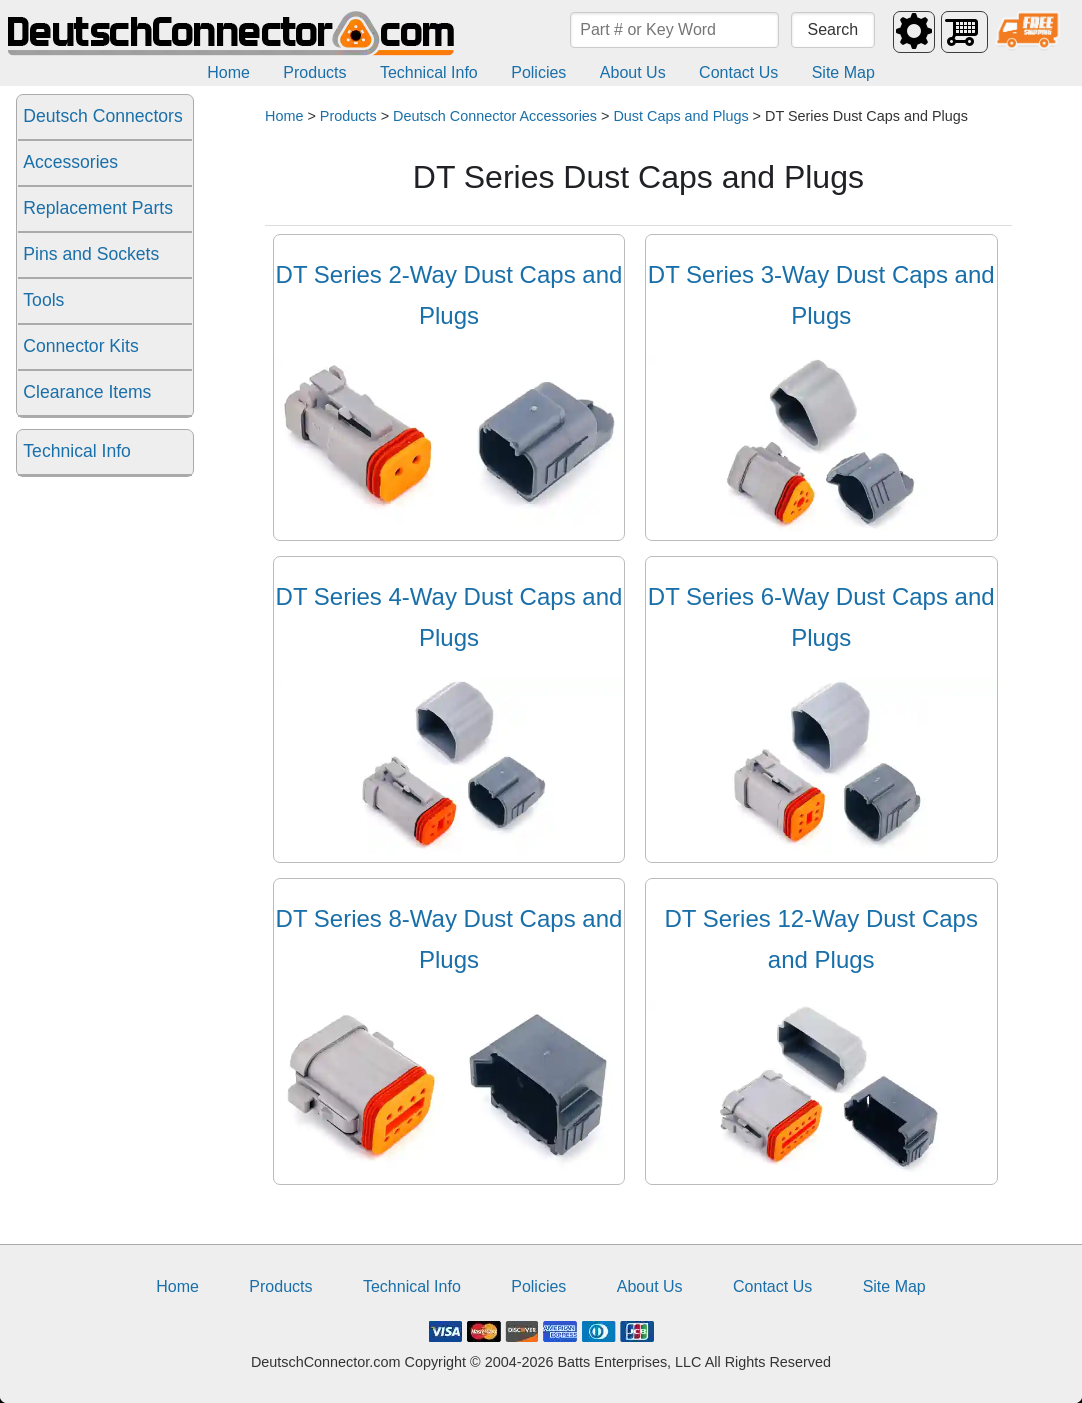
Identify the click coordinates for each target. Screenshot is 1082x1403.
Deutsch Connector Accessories (495, 116)
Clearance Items (87, 392)
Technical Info (429, 72)
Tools (43, 300)
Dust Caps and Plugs (680, 116)
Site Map (843, 72)
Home (228, 72)
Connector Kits (80, 346)
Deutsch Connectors (102, 116)
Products (314, 72)
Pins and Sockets (91, 254)
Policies (538, 72)
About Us (633, 72)
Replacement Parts (98, 208)
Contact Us (738, 72)
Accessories (70, 162)
